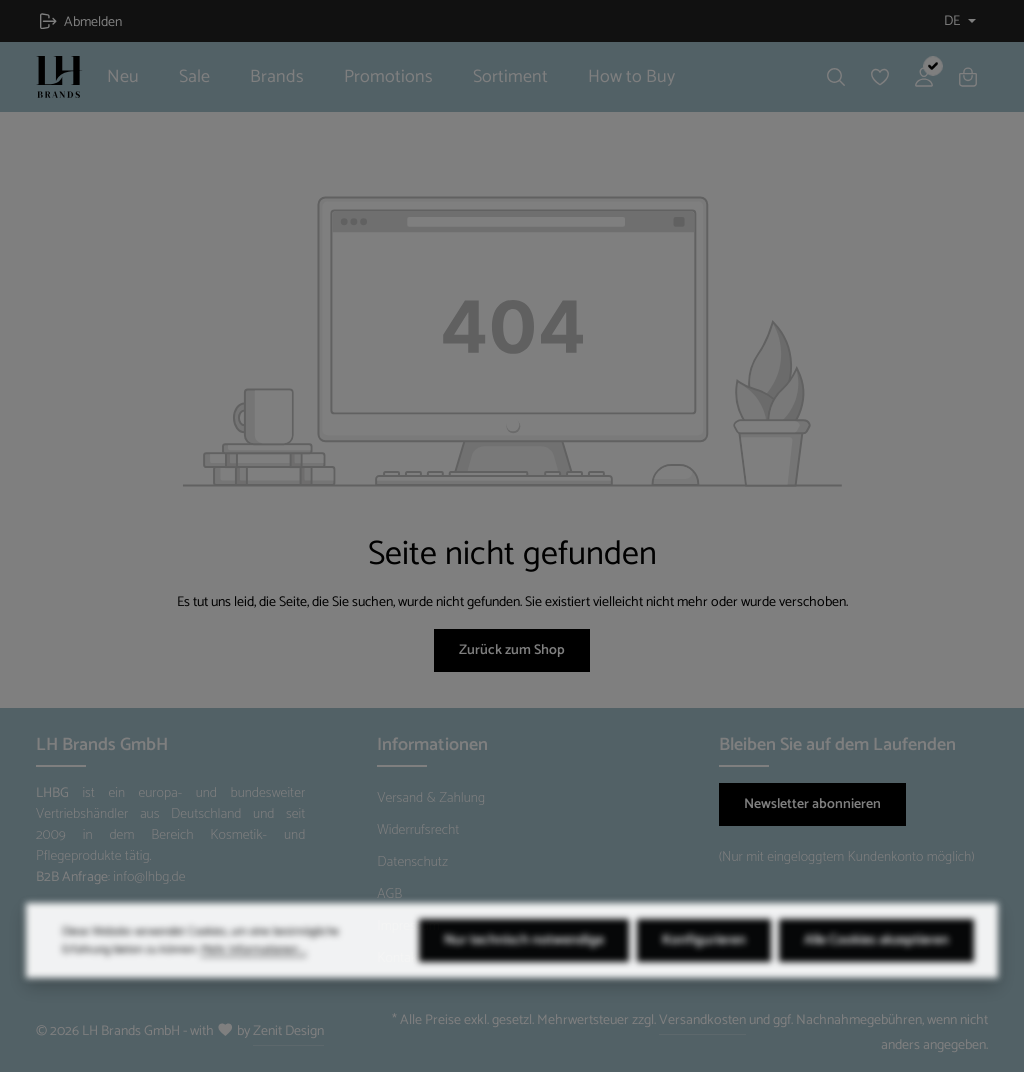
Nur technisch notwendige (524, 973)
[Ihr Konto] (924, 77)
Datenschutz (412, 862)
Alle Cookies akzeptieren (876, 973)
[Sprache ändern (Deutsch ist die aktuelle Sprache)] (958, 21)
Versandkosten (702, 1020)
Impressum (408, 926)
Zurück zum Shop (512, 650)
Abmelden (81, 22)
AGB (389, 894)
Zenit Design (288, 1031)
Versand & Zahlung (431, 798)
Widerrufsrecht (418, 830)
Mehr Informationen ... (254, 983)
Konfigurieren (704, 973)
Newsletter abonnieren (812, 804)
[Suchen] (836, 77)
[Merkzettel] (880, 77)
